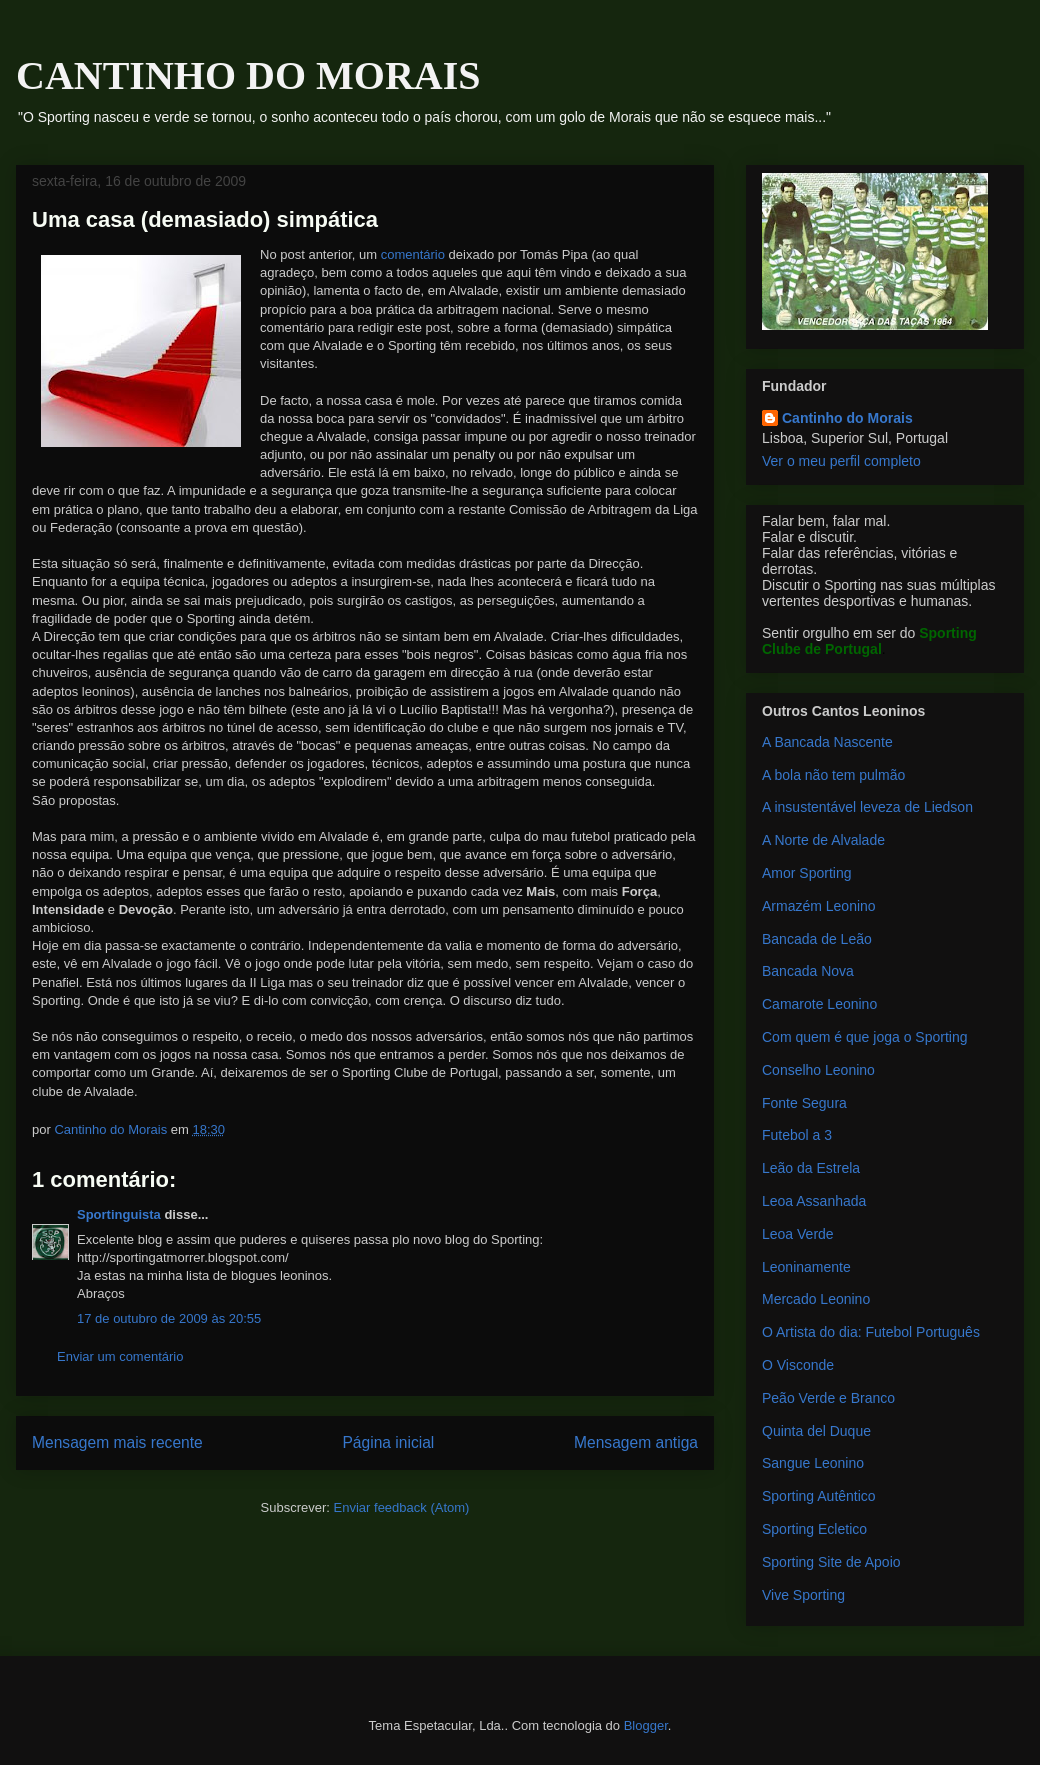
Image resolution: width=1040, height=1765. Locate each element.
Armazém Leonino (819, 906)
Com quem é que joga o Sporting (864, 1037)
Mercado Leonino (816, 1299)
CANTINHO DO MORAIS (248, 75)
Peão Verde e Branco (828, 1398)
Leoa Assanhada (814, 1201)
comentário (413, 254)
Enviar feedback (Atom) (402, 1507)
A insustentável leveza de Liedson (867, 807)
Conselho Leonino (818, 1070)
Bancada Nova (808, 971)
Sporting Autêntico (819, 1496)
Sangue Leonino (813, 1463)
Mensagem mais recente (117, 1442)
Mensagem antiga (636, 1442)
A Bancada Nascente (827, 742)
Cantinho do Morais (847, 418)
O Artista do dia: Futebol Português (871, 1332)
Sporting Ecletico (814, 1529)
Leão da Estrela (811, 1168)
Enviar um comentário (120, 1356)
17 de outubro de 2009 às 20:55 (169, 1318)
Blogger (646, 1725)
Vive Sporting (803, 1595)
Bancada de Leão (817, 939)
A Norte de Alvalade (823, 840)
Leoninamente (806, 1267)
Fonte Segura (804, 1103)
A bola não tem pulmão (833, 775)
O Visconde (798, 1365)
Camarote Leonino (819, 1004)
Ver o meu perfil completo (841, 461)
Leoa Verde (798, 1234)
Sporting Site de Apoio (831, 1562)
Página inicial (388, 1442)
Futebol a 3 (797, 1135)
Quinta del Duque (816, 1431)
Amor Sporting (806, 873)
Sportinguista (119, 1214)
